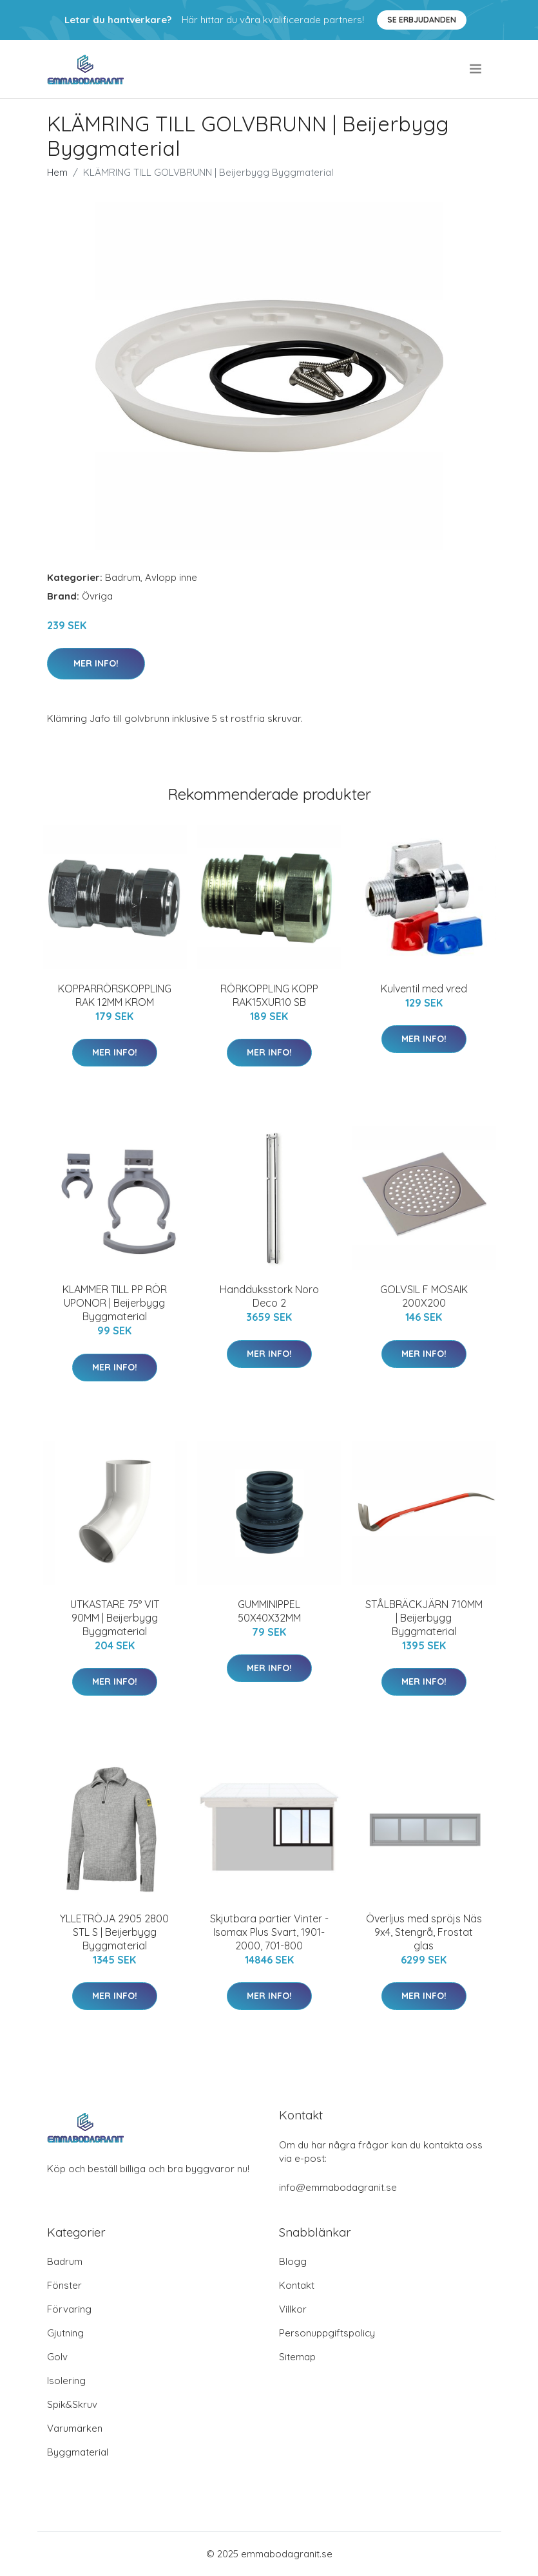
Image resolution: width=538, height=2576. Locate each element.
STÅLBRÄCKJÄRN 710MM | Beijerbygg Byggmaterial (424, 1618)
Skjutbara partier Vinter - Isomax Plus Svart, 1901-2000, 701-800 (269, 1932)
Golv (57, 2357)
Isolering (66, 2380)
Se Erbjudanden (421, 19)
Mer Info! (96, 663)
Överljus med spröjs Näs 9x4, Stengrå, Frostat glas (424, 1932)
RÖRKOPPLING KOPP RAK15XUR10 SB (269, 995)
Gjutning (65, 2333)
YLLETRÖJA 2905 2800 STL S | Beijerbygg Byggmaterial (114, 1932)
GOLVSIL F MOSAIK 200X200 (424, 1296)
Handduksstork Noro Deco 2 (269, 1296)
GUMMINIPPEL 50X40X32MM (269, 1611)
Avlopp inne (171, 577)
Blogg (293, 2261)
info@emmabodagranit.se (338, 2187)
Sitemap (297, 2357)
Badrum (122, 577)
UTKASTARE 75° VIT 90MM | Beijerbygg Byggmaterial (114, 1618)
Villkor (293, 2309)
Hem (57, 172)
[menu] (476, 69)
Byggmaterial (77, 2452)
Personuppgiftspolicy (327, 2333)
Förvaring (69, 2309)
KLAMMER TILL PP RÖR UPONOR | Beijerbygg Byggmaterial (114, 1303)
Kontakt (296, 2285)
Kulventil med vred (424, 988)
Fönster (64, 2285)
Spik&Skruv (72, 2404)
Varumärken (74, 2428)
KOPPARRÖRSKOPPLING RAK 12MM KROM (114, 995)
